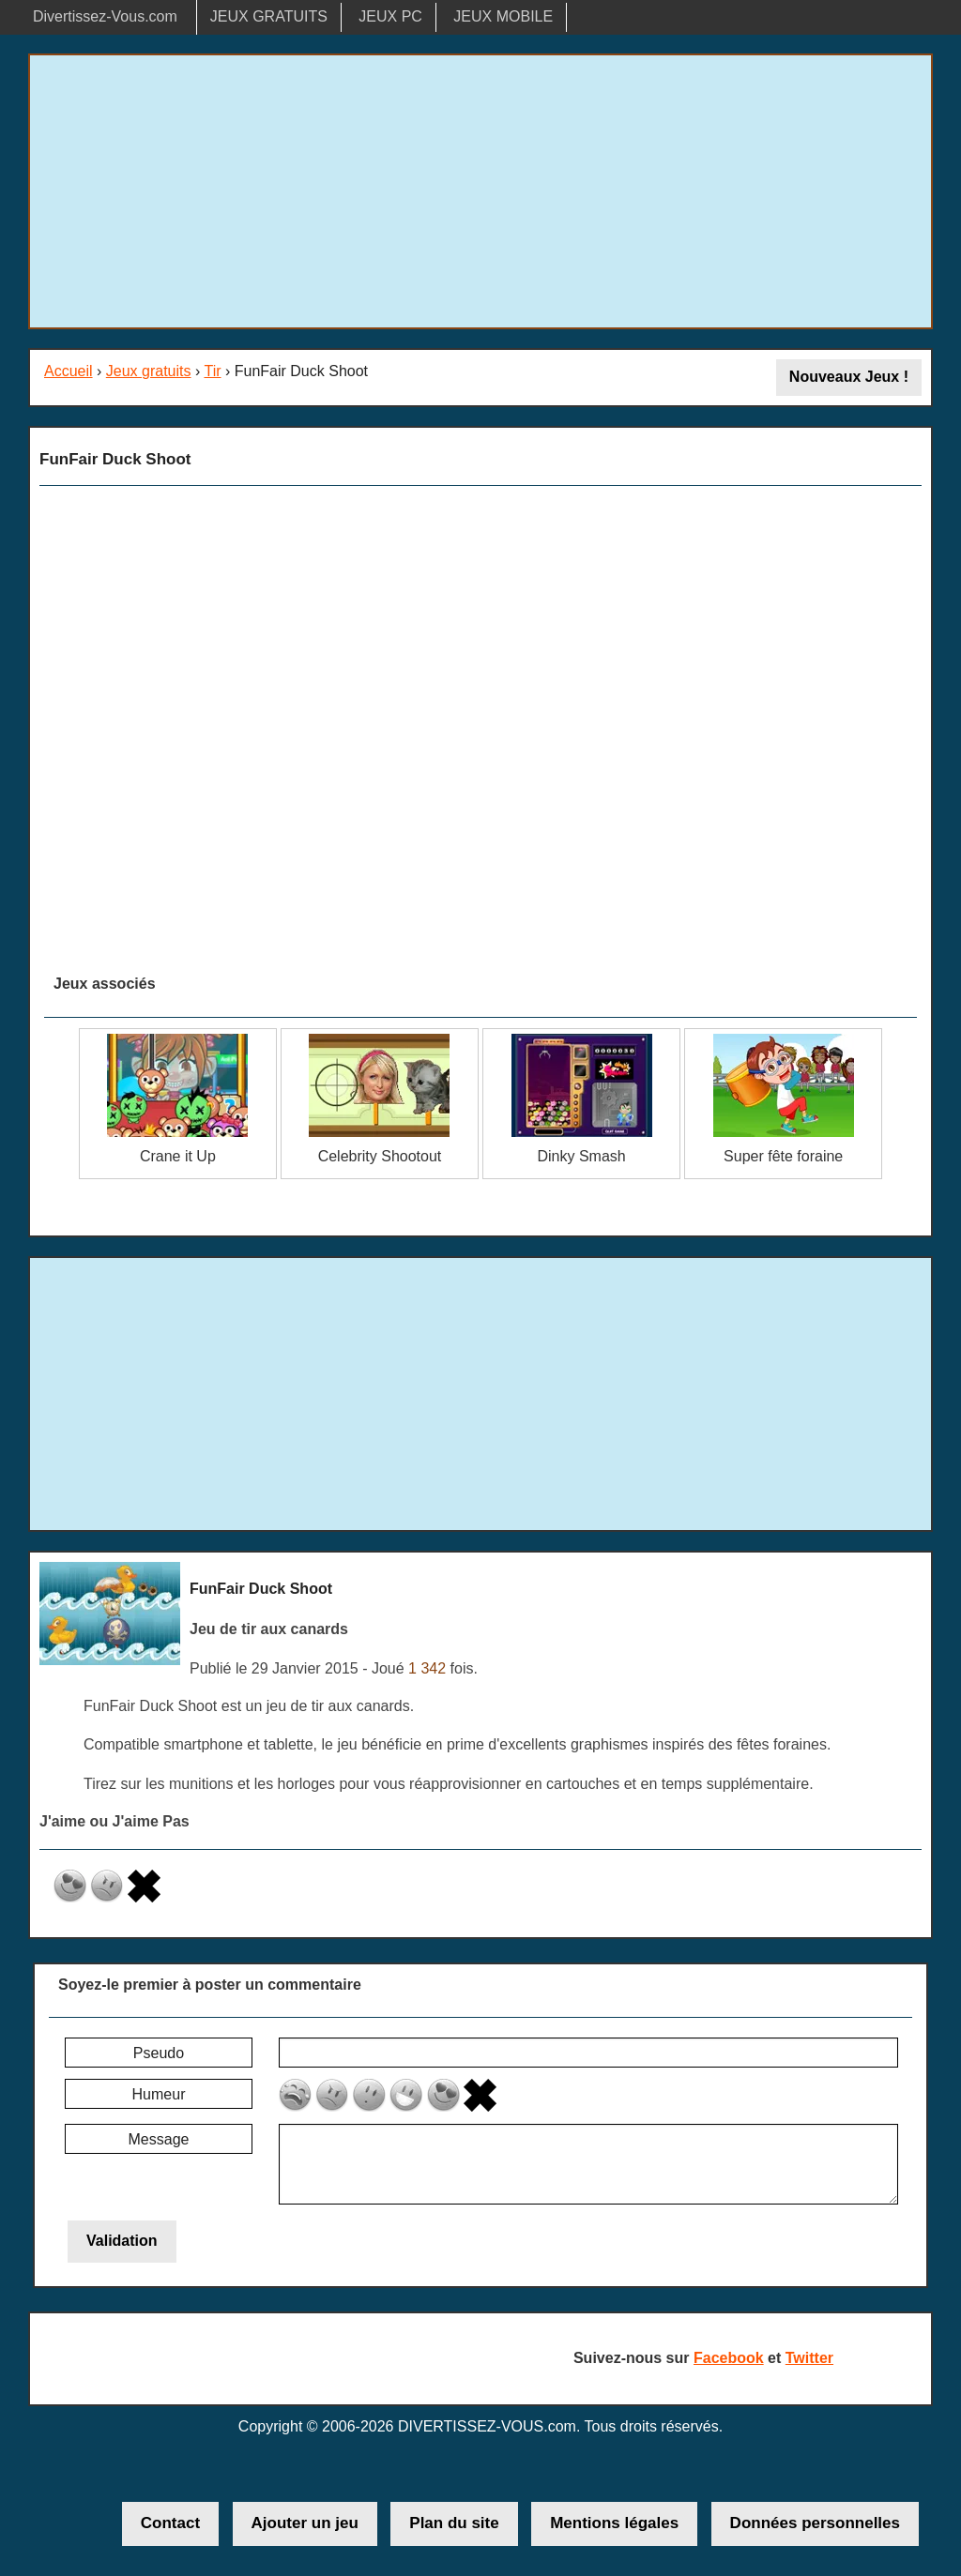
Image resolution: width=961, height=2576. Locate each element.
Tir (212, 371)
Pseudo (158, 2053)
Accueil (68, 371)
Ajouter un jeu (305, 2523)
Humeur (159, 2094)
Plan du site (453, 2523)
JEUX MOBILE (503, 16)
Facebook (729, 2358)
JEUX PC (390, 16)
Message (159, 2139)
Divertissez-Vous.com (105, 16)
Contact (170, 2523)
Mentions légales (614, 2523)
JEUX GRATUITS (269, 16)
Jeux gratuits (148, 371)
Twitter (809, 2358)
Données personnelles (815, 2523)
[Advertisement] (480, 191)
